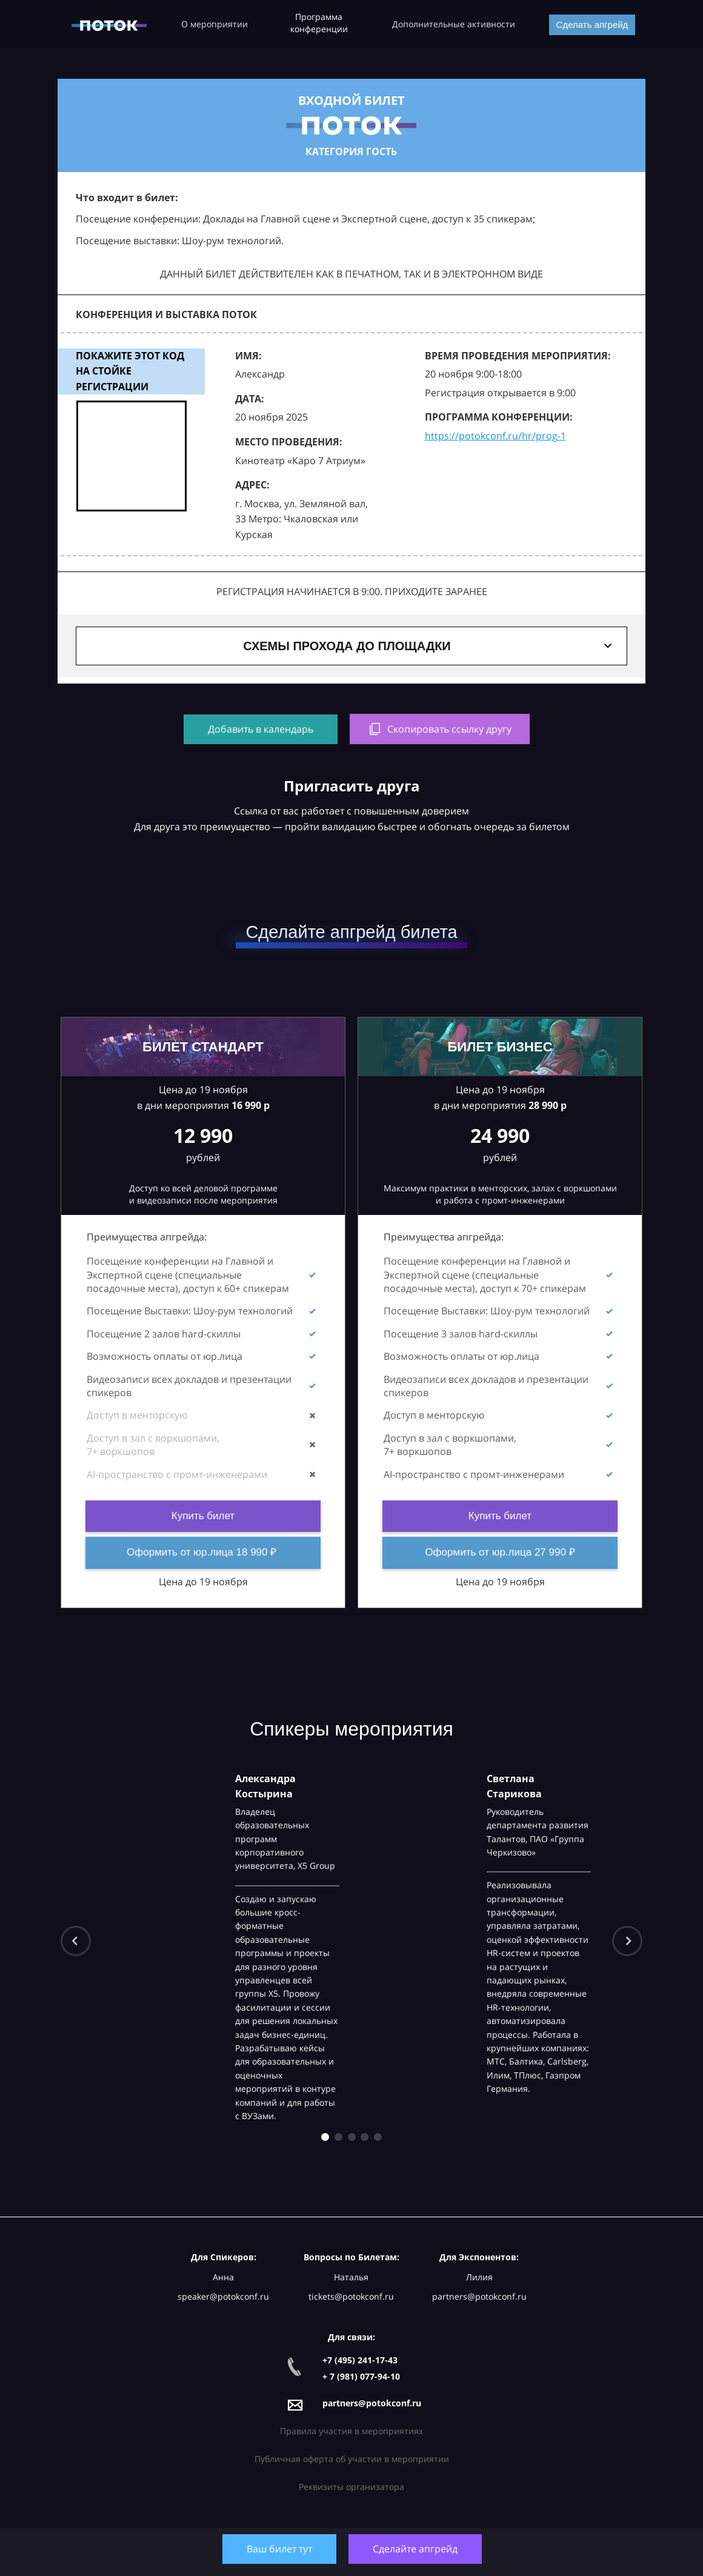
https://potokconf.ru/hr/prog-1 (495, 435)
